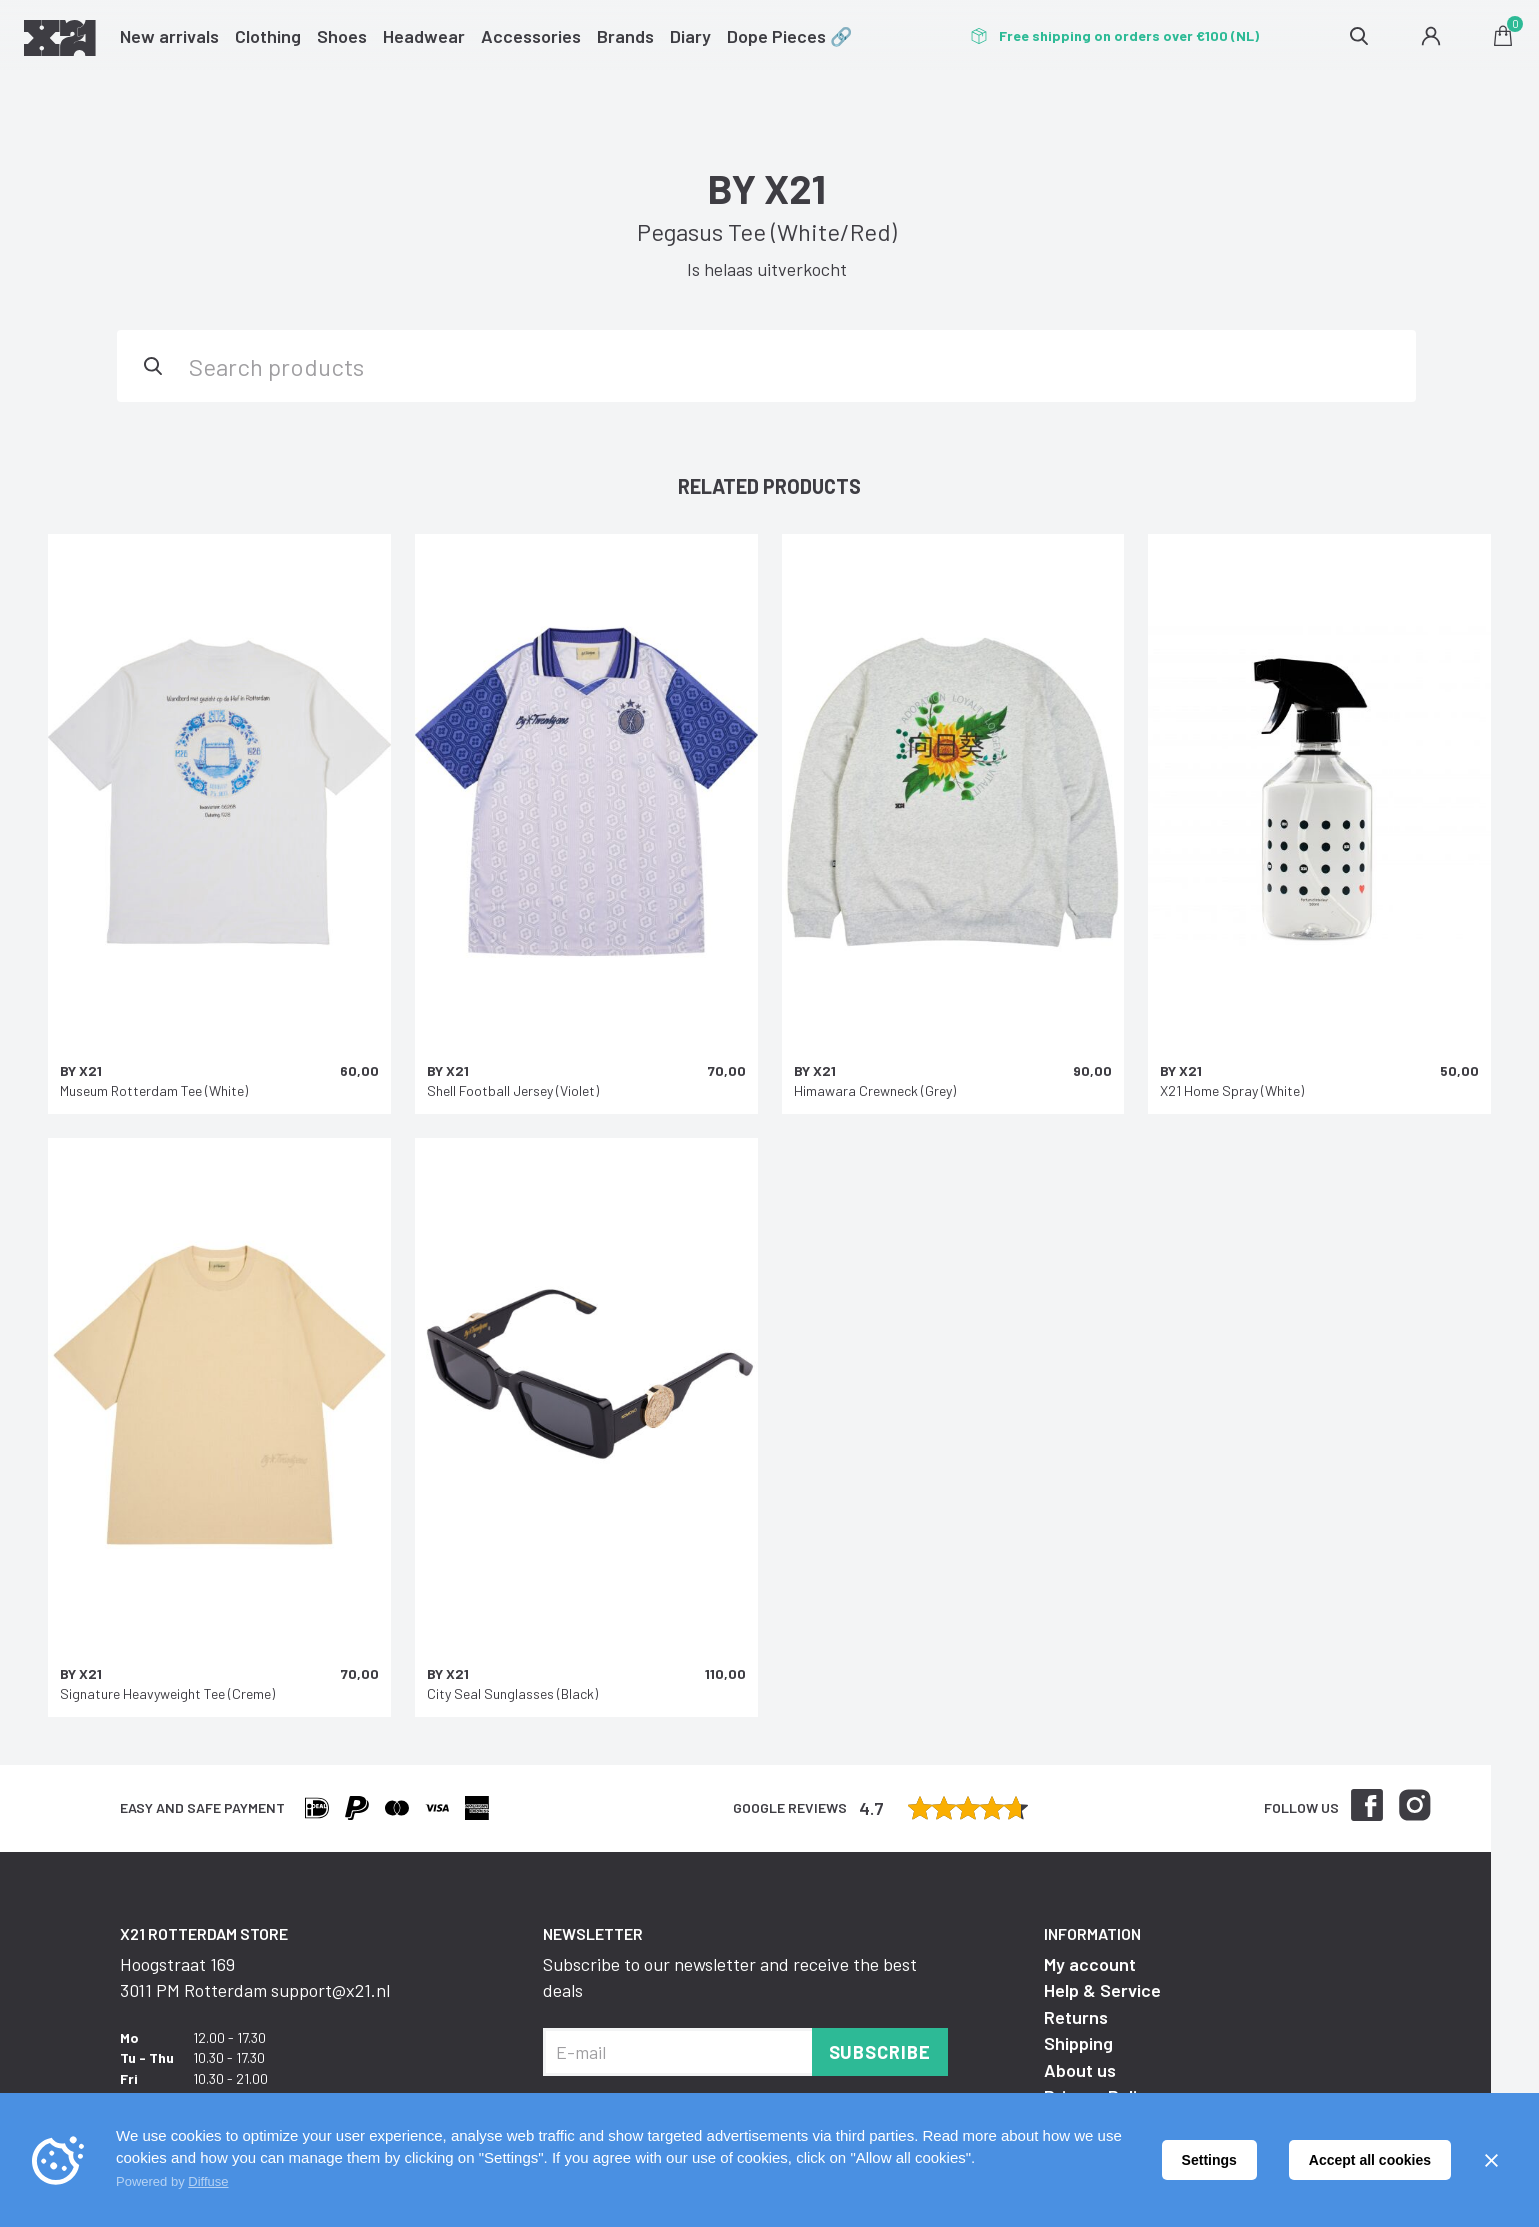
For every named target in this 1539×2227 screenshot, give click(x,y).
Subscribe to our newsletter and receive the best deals (730, 1977)
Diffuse (208, 2181)
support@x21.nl (330, 1990)
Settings (1209, 2160)
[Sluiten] (1491, 2160)
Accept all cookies (1370, 2160)
